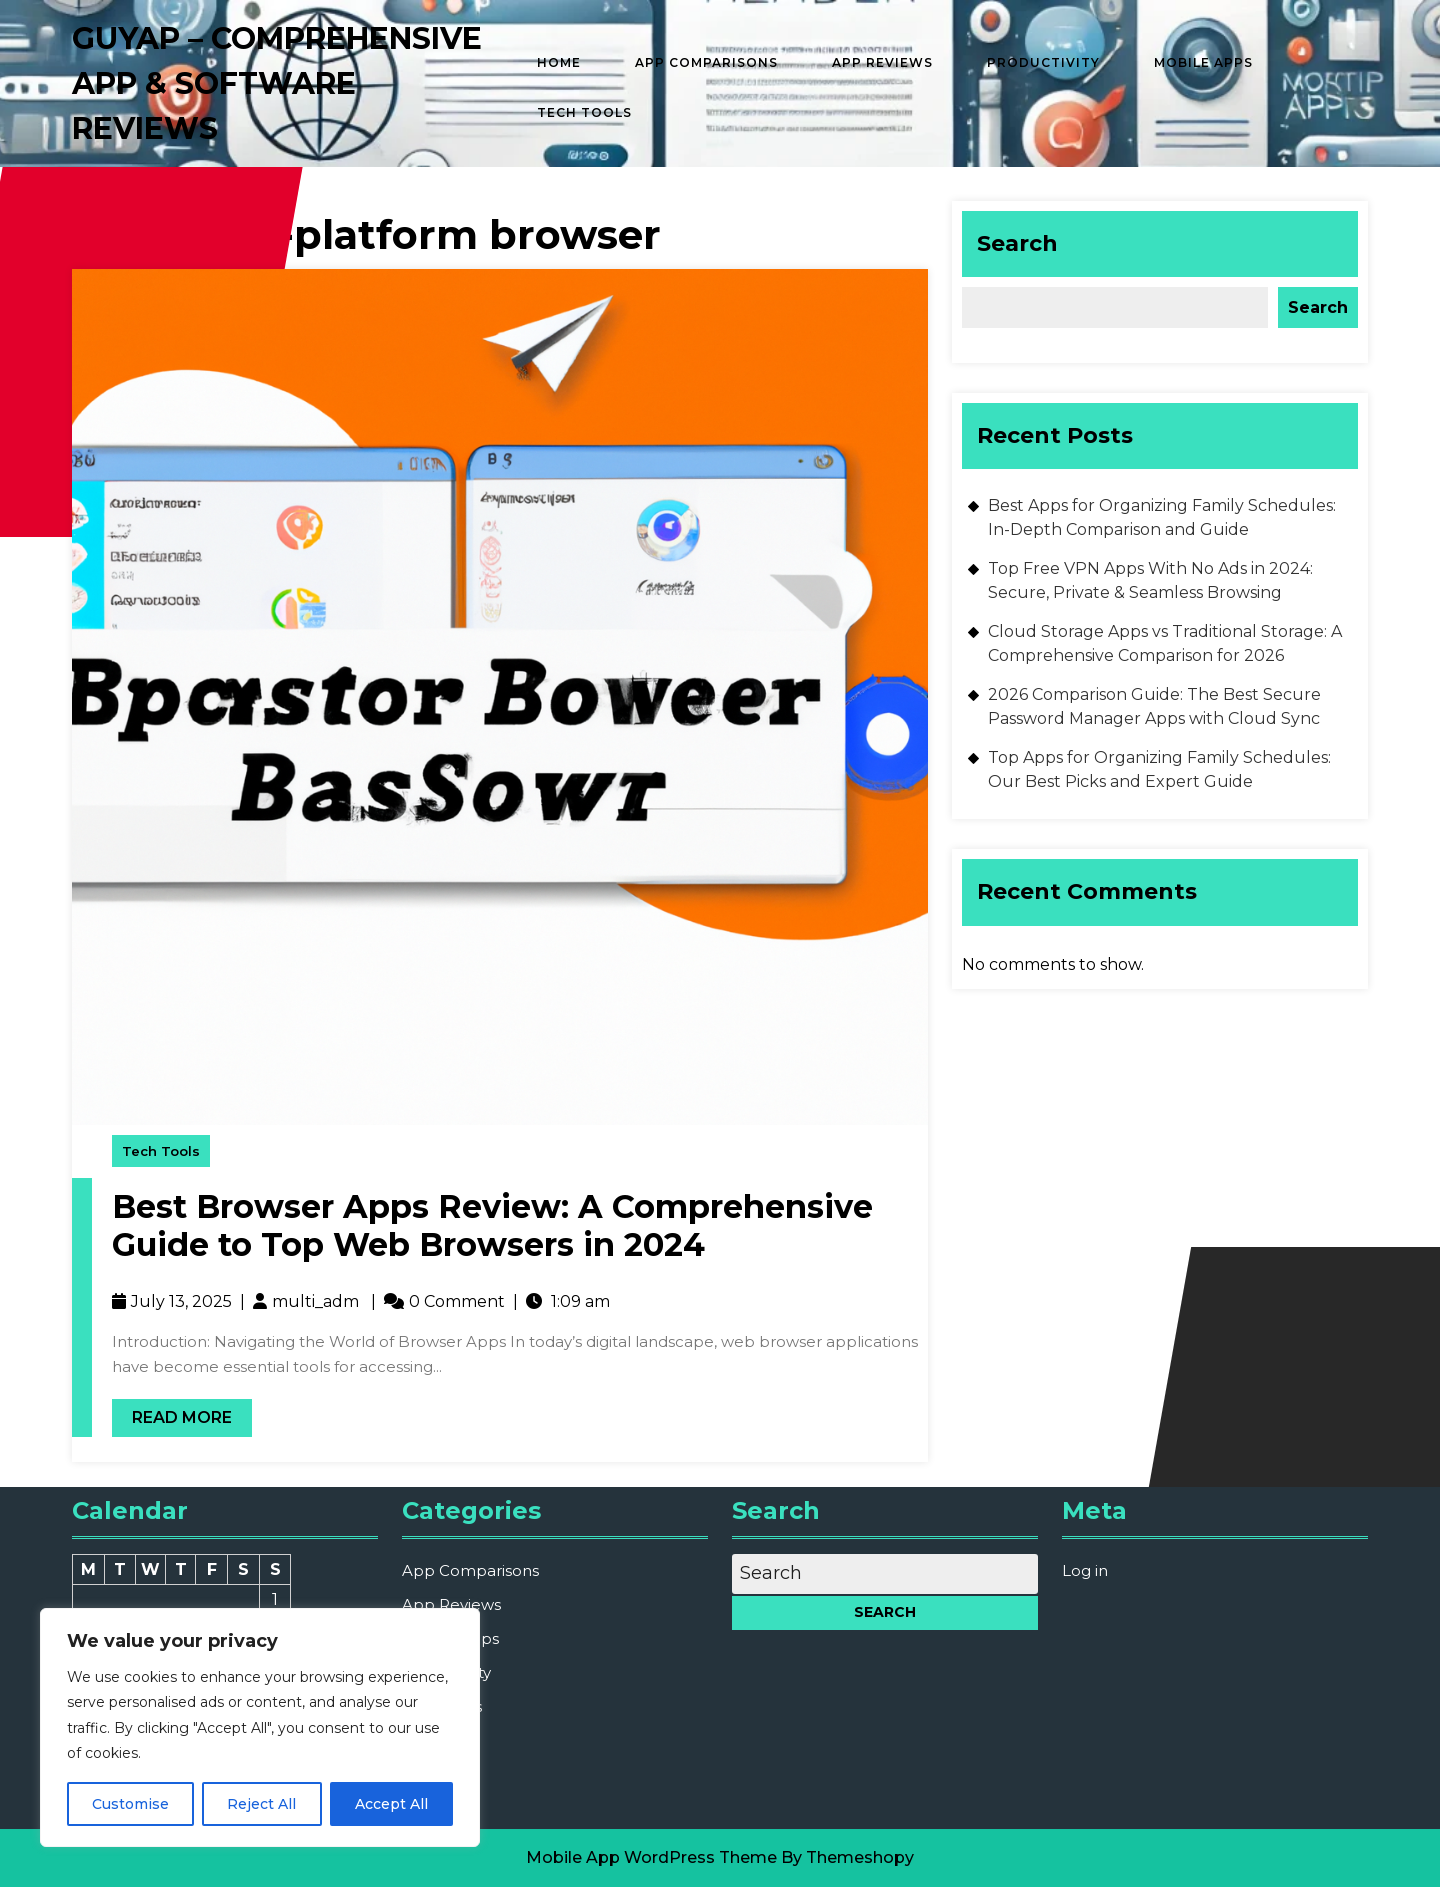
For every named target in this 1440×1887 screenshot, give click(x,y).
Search (1017, 243)
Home (559, 62)
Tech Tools (584, 112)
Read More (172, 1413)
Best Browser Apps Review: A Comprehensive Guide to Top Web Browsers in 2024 (492, 1225)
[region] (260, 1727)
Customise (130, 1804)
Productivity (1043, 62)
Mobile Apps (1203, 62)
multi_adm (315, 1301)
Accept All (391, 1804)
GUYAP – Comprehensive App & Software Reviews (277, 83)
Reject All (261, 1804)
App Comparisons (706, 62)
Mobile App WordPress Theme (651, 1857)
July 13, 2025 (181, 1301)
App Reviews (882, 62)
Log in (1085, 1570)
